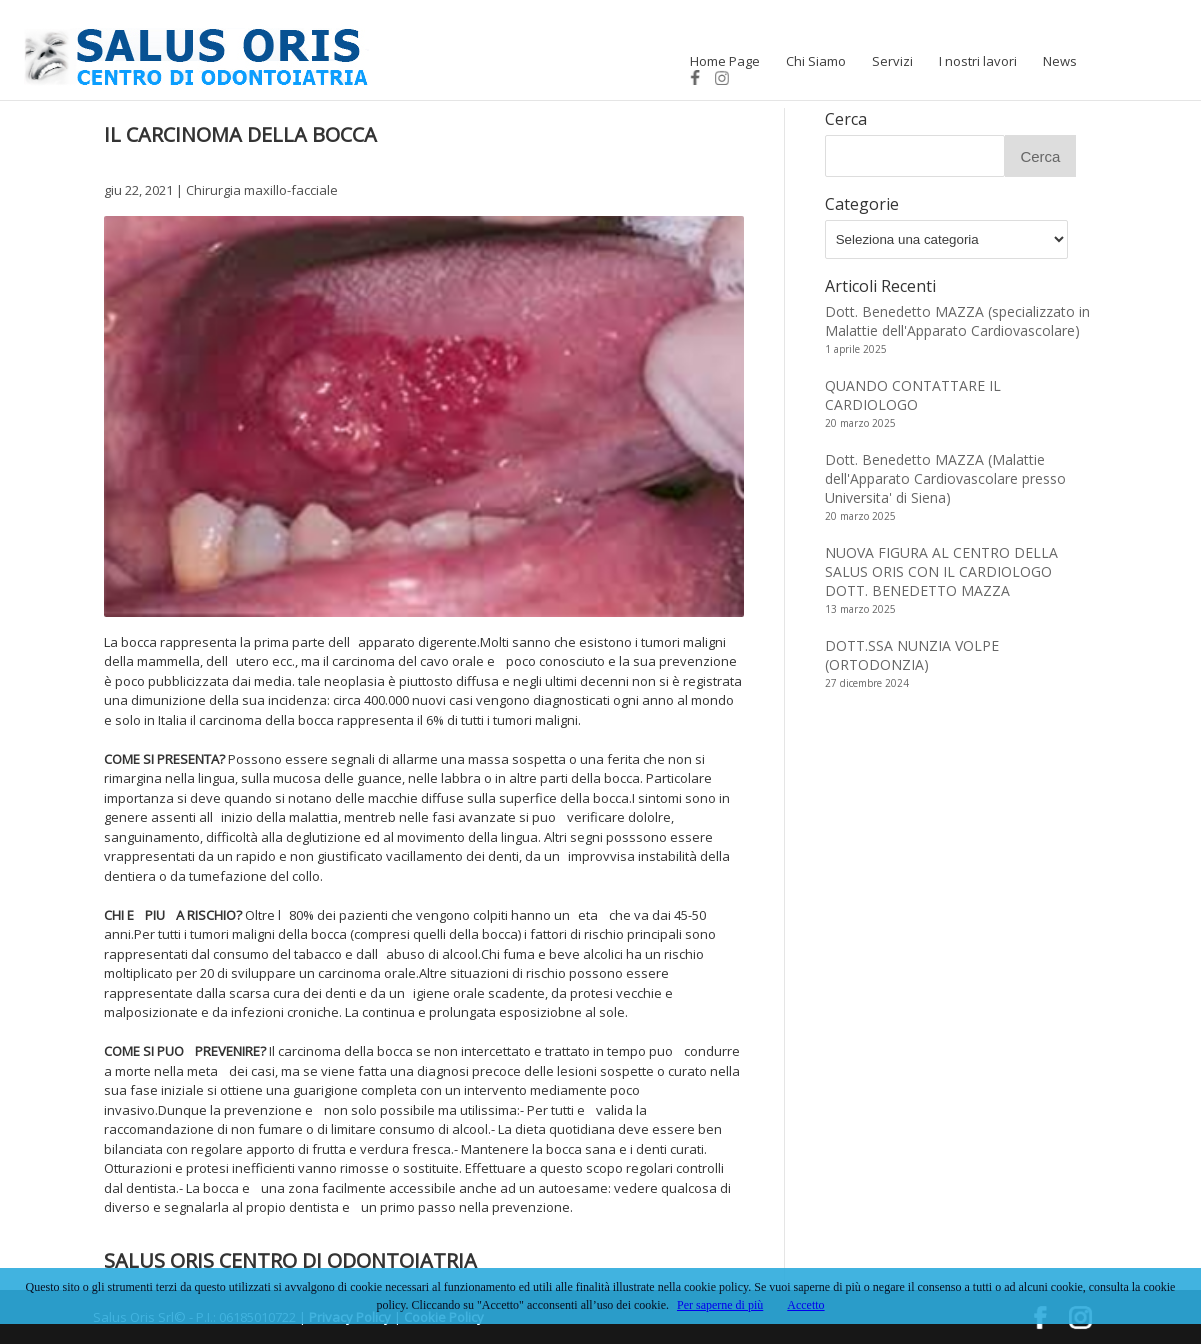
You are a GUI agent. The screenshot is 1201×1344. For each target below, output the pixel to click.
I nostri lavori (978, 61)
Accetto (805, 1305)
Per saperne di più (720, 1305)
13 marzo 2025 (860, 609)
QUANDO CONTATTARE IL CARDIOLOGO (913, 395)
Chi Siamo (816, 61)
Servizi (892, 61)
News (1060, 61)
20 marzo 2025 (860, 423)
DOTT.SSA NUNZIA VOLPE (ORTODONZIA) (912, 655)
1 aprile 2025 (856, 349)
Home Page (725, 61)
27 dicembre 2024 (867, 683)
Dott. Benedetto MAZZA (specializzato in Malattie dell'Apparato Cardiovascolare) (957, 321)
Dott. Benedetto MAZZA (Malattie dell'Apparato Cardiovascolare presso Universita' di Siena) (945, 478)
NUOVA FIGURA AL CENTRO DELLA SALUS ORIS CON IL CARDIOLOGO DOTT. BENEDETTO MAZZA (941, 571)
